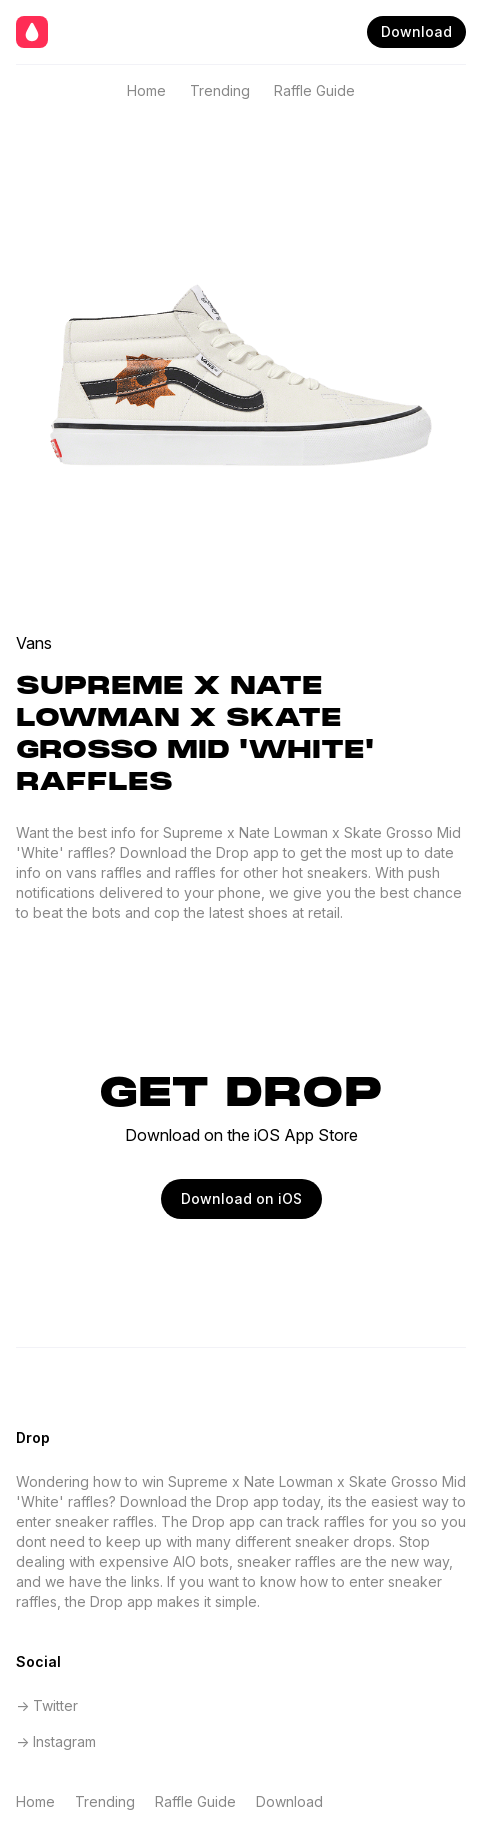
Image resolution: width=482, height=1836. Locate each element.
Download (416, 31)
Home (146, 90)
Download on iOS (241, 1198)
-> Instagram (56, 1741)
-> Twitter (47, 1705)
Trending (220, 90)
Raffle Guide (314, 90)
